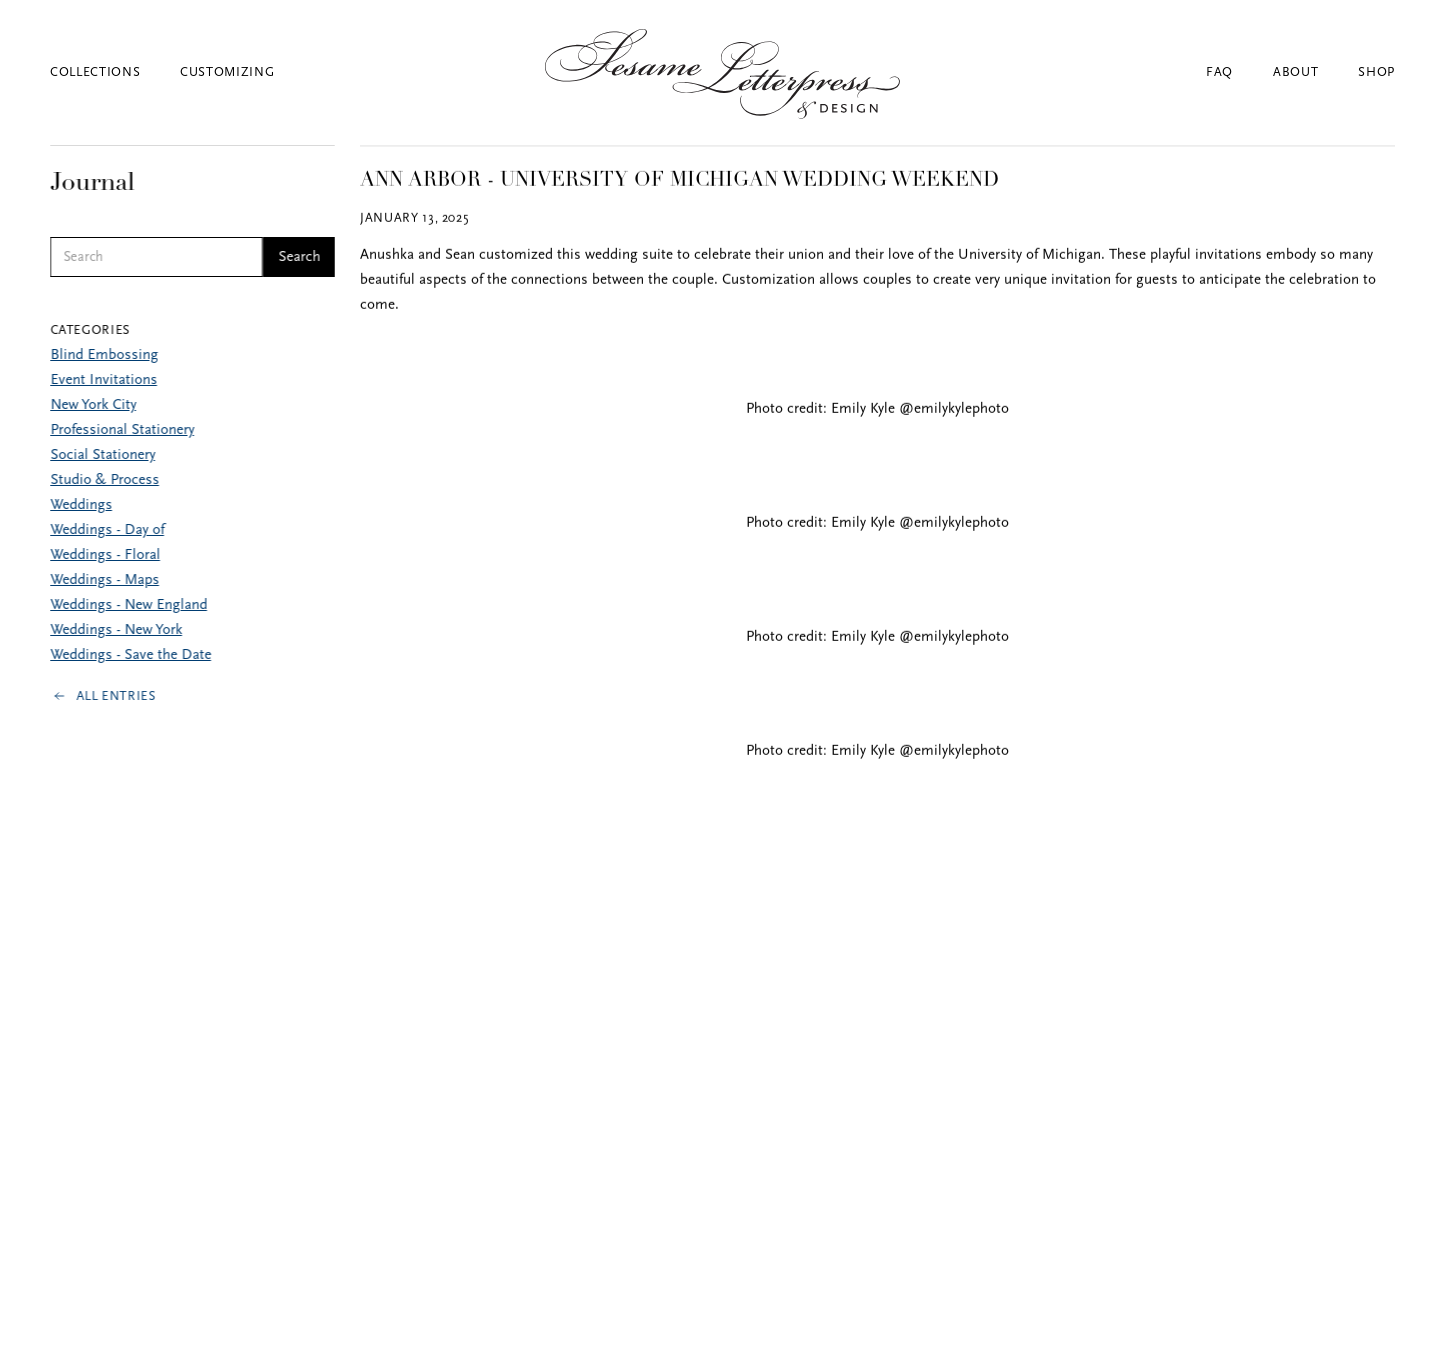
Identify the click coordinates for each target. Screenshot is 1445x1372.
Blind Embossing (104, 355)
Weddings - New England (128, 605)
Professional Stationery (122, 430)
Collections (95, 72)
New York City (93, 405)
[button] (115, 72)
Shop (1376, 72)
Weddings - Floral (105, 555)
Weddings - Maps (104, 580)
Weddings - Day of (107, 530)
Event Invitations (103, 380)
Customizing (227, 72)
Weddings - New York (116, 630)
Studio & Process (104, 480)
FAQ (1219, 72)
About (1295, 72)
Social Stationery (102, 455)
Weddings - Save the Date (130, 655)
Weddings (81, 505)
